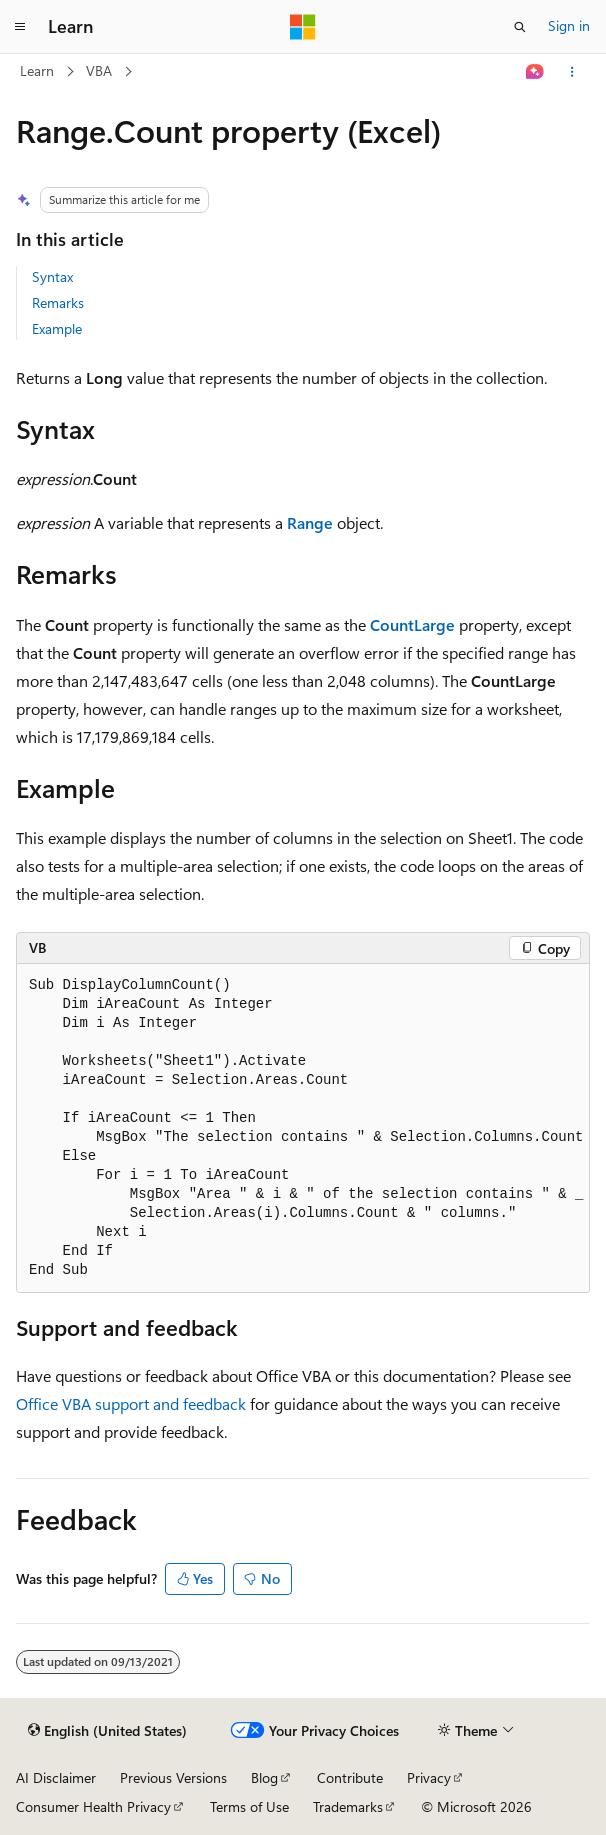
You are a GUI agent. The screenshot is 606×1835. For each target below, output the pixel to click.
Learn (37, 70)
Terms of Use (249, 1806)
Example (57, 328)
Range (310, 522)
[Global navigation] (20, 27)
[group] (303, 1128)
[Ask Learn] (535, 72)
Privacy (429, 1777)
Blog (264, 1777)
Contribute (350, 1777)
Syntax (52, 276)
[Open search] (520, 27)
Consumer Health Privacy (93, 1806)
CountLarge (412, 624)
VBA (99, 70)
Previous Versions (173, 1777)
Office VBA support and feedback (131, 1403)
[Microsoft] (303, 27)
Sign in (569, 25)
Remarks (58, 302)
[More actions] (572, 72)
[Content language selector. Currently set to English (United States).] (107, 1731)
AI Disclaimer (56, 1777)
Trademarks (348, 1806)
